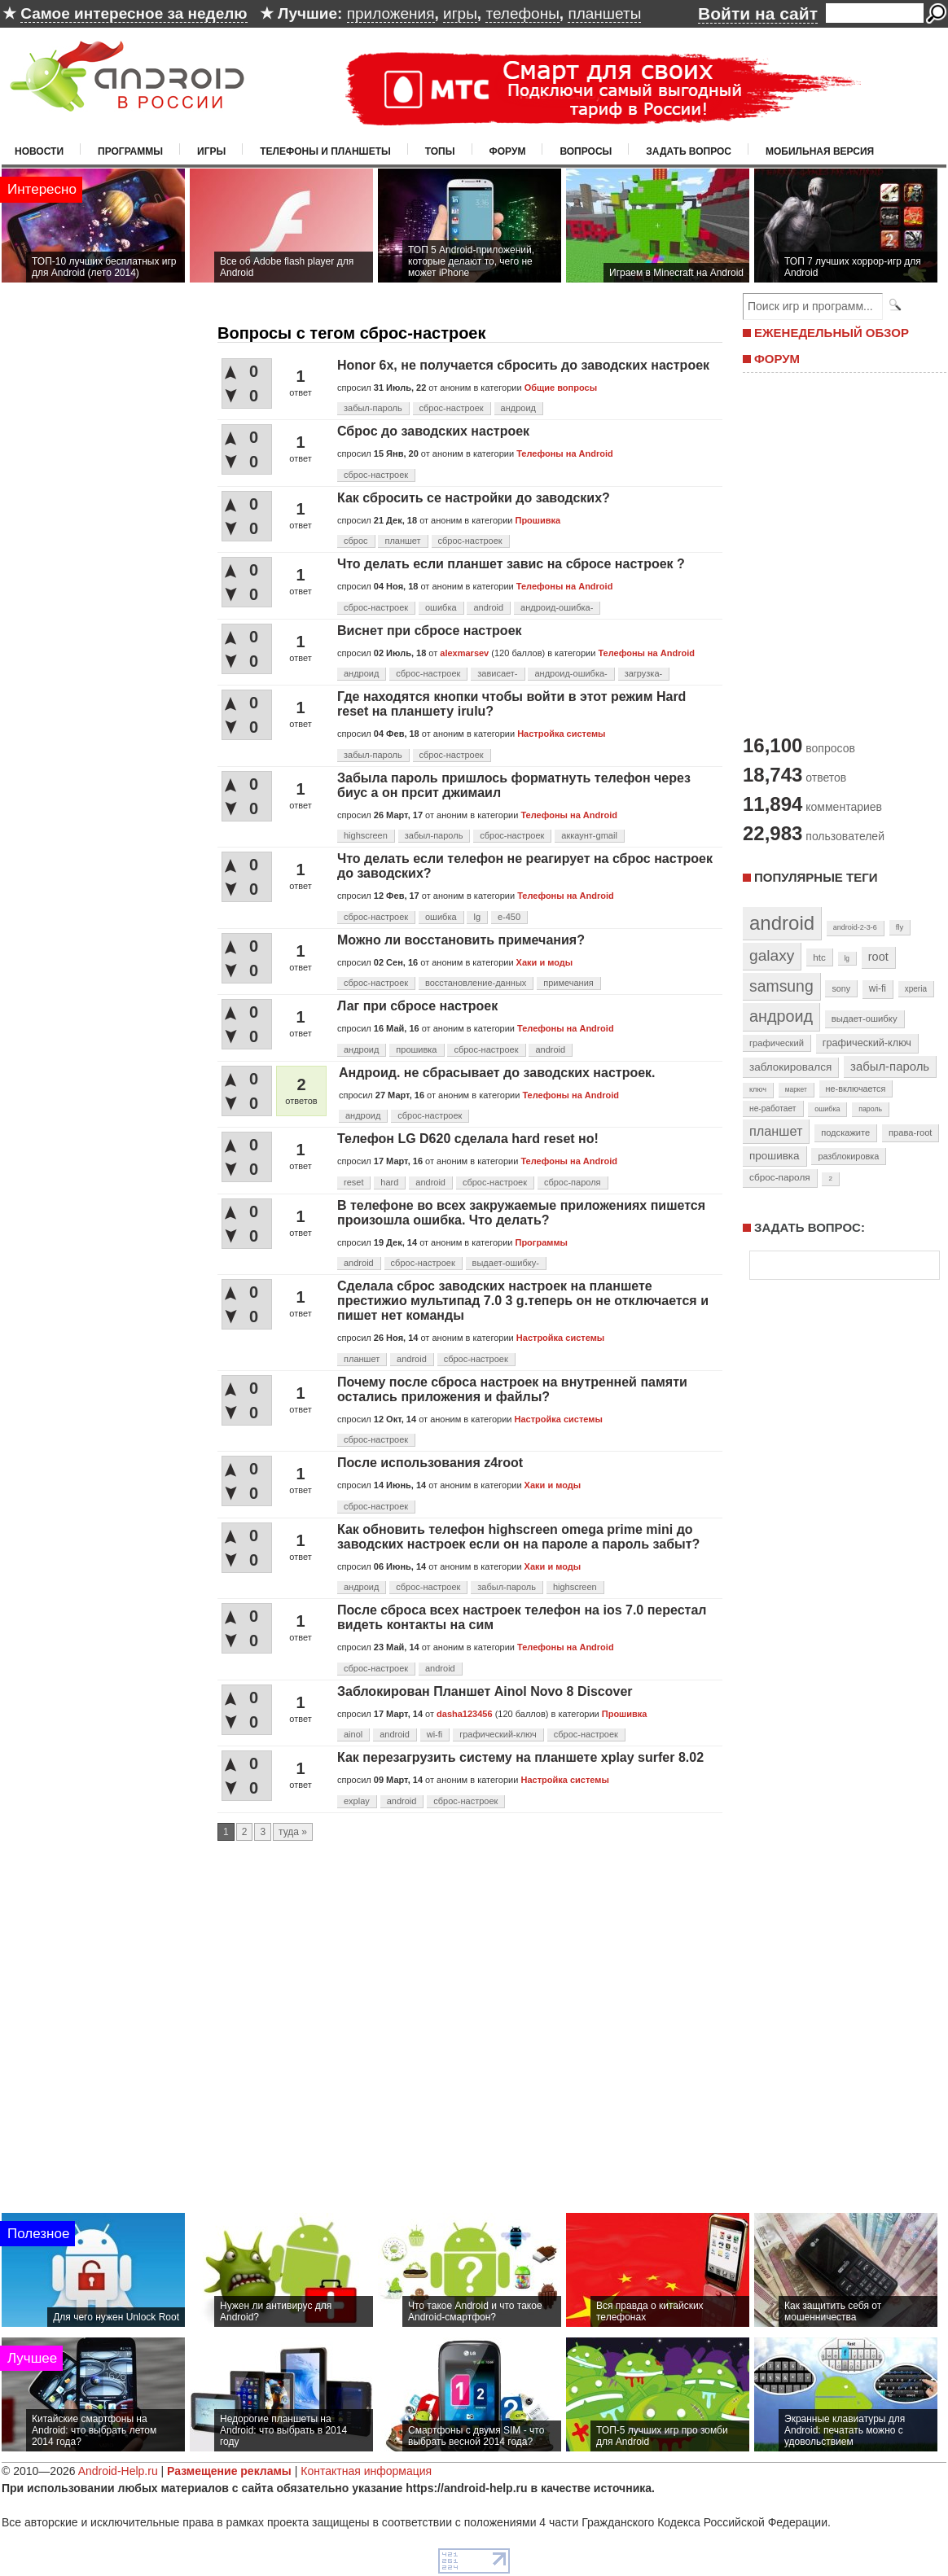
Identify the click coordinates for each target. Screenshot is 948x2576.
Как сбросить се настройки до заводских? (473, 498)
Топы (440, 151)
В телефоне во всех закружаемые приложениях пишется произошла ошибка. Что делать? (521, 1212)
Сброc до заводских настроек (433, 431)
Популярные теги (815, 877)
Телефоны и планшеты (325, 151)
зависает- (497, 673)
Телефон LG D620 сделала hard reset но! (468, 1139)
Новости (39, 151)
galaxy (771, 955)
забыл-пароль (373, 408)
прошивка (416, 1049)
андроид (518, 408)
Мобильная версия (820, 151)
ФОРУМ (777, 359)
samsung (781, 986)
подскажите (845, 1132)
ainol (353, 1734)
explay (357, 1801)
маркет (796, 1089)
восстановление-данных (475, 983)
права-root (911, 1132)
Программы (130, 151)
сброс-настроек (451, 408)
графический (776, 1043)
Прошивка (537, 520)
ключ (757, 1089)
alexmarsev (464, 653)
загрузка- (644, 673)
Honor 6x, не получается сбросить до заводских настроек (523, 365)
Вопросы (586, 151)
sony (841, 988)
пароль (870, 1109)
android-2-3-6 (855, 927)
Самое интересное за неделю (133, 13)
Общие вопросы (560, 387)
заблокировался (790, 1067)
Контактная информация (366, 2470)
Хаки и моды (544, 962)
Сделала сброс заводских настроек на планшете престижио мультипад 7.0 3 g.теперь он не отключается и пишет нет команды (523, 1300)
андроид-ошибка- (556, 607)
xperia (916, 988)
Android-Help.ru (118, 2470)
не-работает (773, 1108)
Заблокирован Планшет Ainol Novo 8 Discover (485, 1691)
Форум (507, 151)
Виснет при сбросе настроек (429, 630)
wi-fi (435, 1734)
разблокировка (848, 1156)
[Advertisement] (840, 552)
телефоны (522, 13)
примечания (568, 983)
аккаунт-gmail (589, 835)
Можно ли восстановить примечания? (461, 940)
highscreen (366, 835)
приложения (391, 13)
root (878, 956)
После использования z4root (430, 1463)
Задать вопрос (688, 151)
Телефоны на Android (564, 453)
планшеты (604, 13)
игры (460, 13)
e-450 (509, 917)
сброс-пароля (572, 1182)
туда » (293, 1832)
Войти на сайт (758, 13)
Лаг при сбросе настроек (417, 1006)
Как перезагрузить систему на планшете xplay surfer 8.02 (520, 1757)
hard (389, 1182)
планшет (402, 540)
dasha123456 (465, 1714)
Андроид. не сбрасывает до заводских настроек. (497, 1073)
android (488, 607)
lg (477, 917)
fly (900, 926)
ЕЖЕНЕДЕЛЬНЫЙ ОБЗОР (831, 333)
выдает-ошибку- (505, 1263)
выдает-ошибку (865, 1018)
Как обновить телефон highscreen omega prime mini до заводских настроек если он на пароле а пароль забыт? (518, 1536)
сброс (356, 540)
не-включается (856, 1088)
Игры (211, 151)
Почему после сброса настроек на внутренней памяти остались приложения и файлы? (512, 1389)
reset (353, 1182)
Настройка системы (561, 733)
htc (819, 957)
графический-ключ (498, 1734)
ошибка (441, 607)
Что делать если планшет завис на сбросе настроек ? (511, 564)
